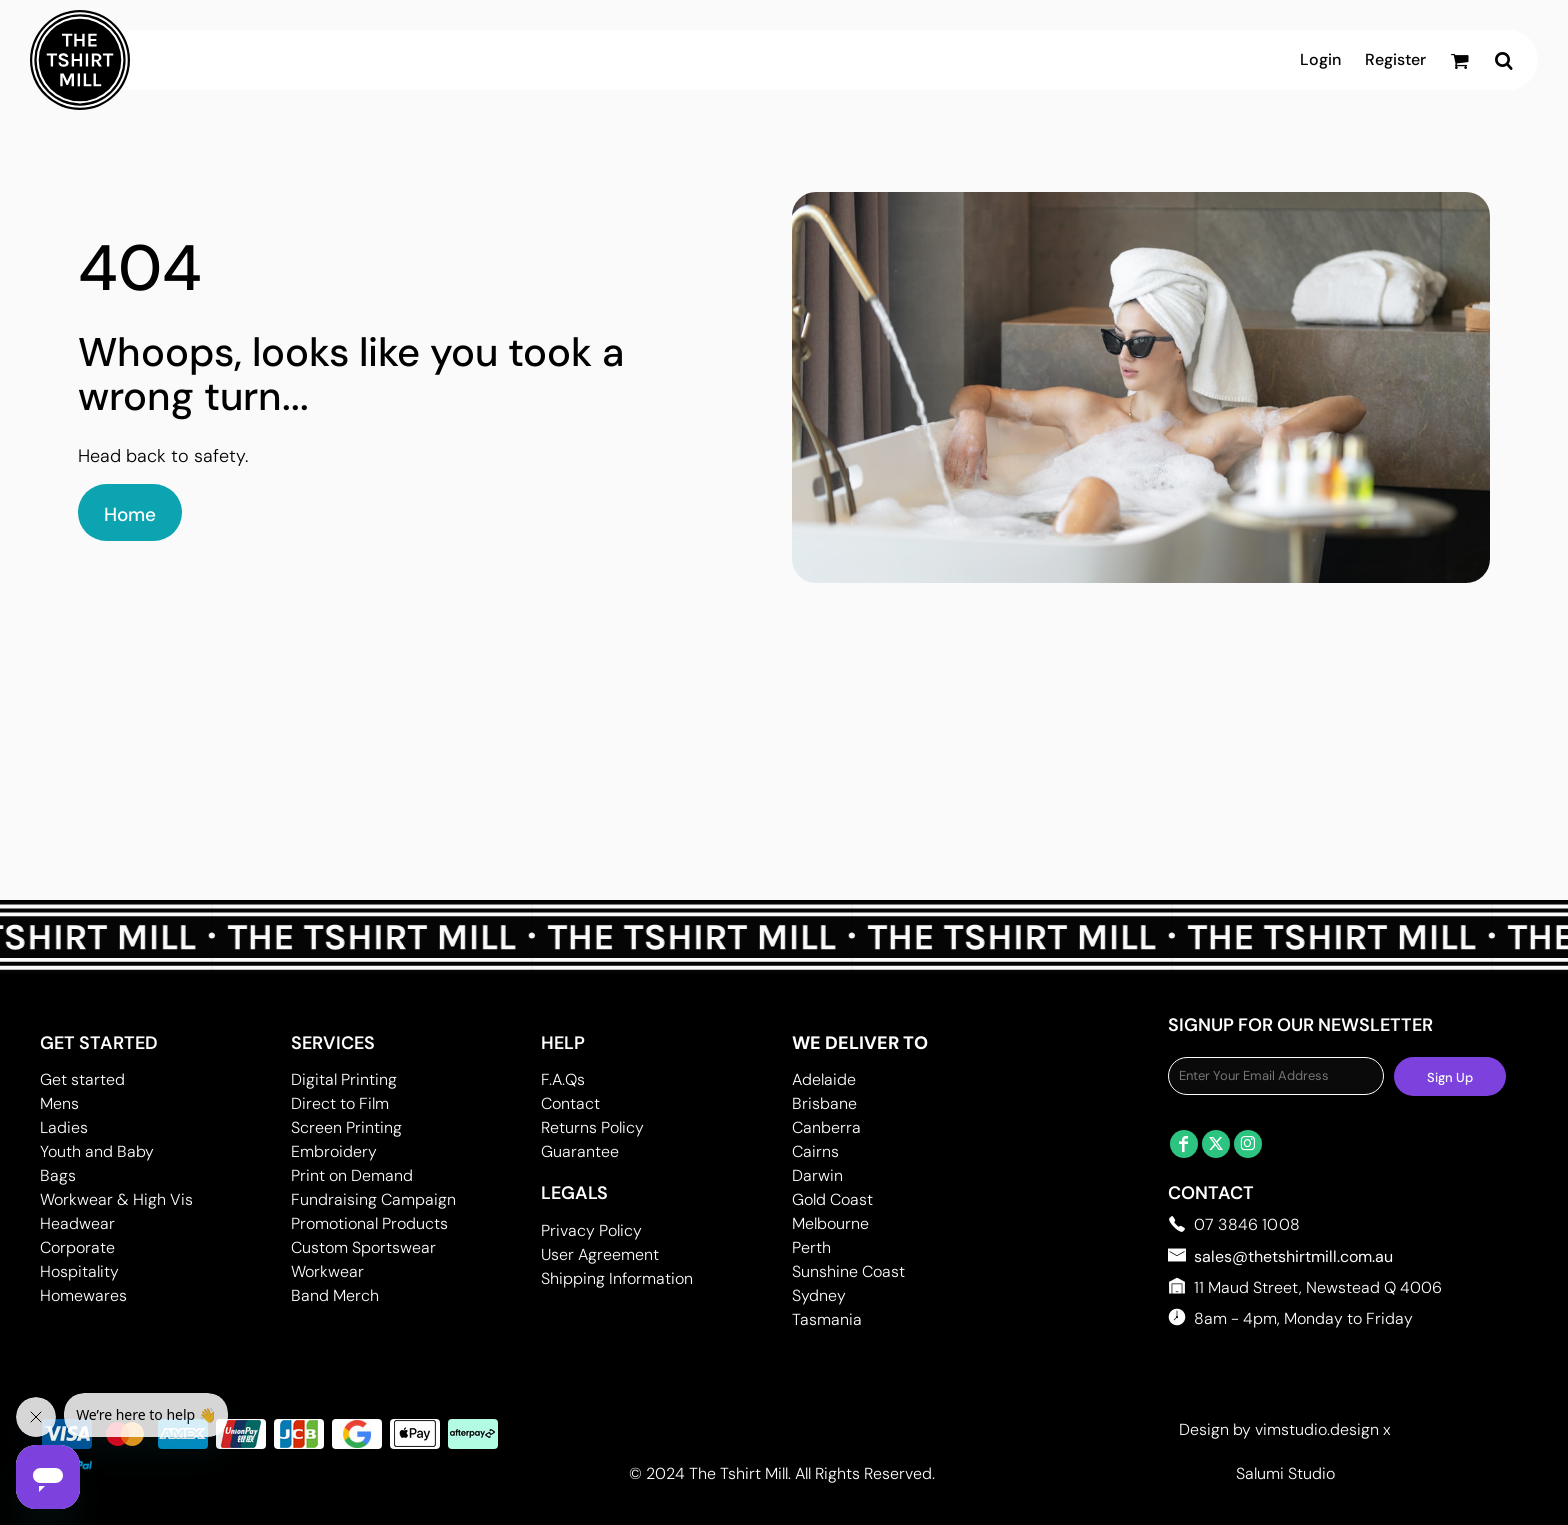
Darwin (817, 1175)
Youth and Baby (97, 1151)
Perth (811, 1247)
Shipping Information (617, 1278)
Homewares (83, 1295)
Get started (82, 1079)
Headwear (77, 1223)
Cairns (815, 1151)
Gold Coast (832, 1199)
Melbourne (830, 1223)
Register (1395, 59)
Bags (58, 1175)
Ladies (64, 1127)
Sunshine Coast (848, 1271)
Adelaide (824, 1079)
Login (1320, 59)
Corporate (77, 1247)
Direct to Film (340, 1103)
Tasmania (827, 1319)
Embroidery (334, 1151)
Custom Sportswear (363, 1247)
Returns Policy (592, 1127)
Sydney (819, 1295)
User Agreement (600, 1254)
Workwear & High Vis (116, 1199)
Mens (59, 1103)
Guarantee (580, 1151)
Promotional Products (369, 1223)
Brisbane (824, 1103)
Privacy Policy (591, 1230)
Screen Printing (346, 1127)
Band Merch (335, 1295)
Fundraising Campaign (373, 1199)
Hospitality (79, 1271)
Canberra (826, 1127)
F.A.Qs (563, 1079)
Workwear (327, 1271)
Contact (570, 1103)
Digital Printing (344, 1079)
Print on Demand (352, 1175)
